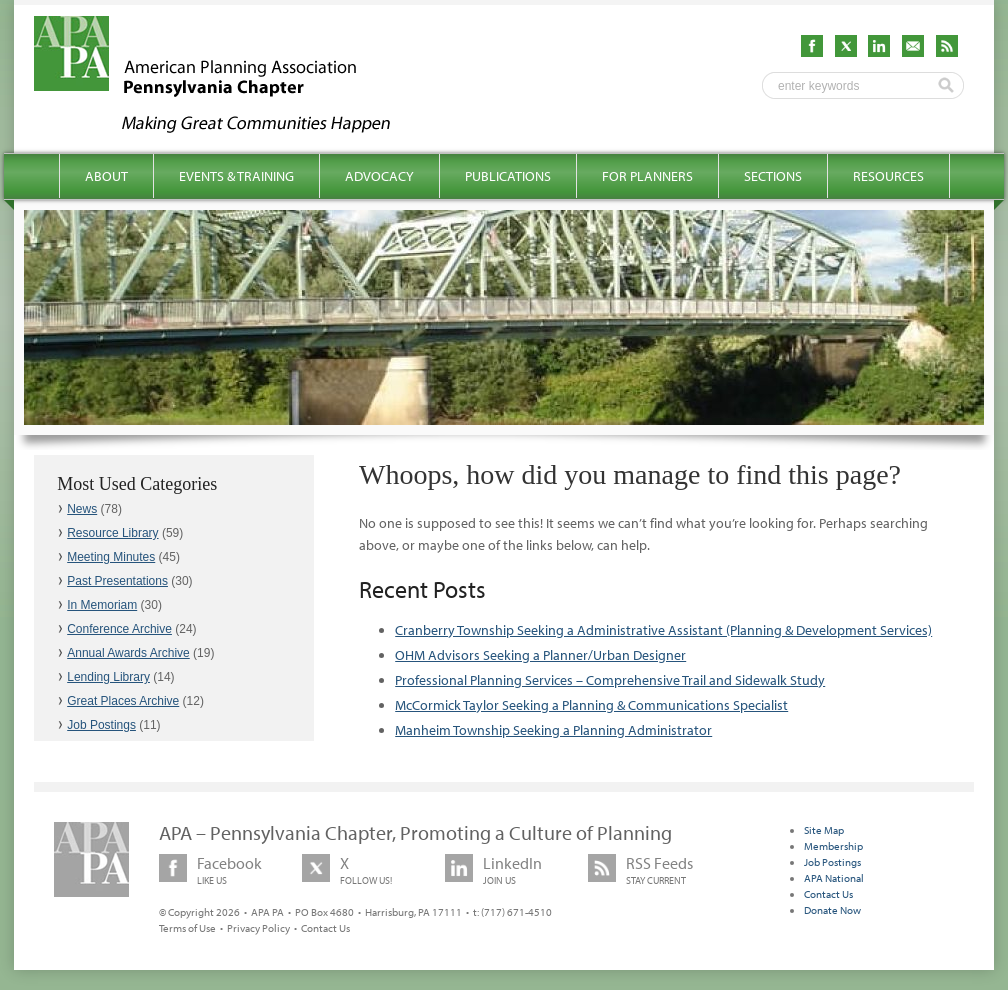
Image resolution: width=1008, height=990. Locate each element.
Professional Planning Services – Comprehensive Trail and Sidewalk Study (610, 680)
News (82, 509)
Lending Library (108, 677)
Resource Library (112, 533)
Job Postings (101, 725)
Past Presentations (117, 581)
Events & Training (236, 176)
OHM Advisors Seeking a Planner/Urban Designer (540, 655)
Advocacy (379, 176)
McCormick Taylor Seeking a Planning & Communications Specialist (591, 705)
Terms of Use (187, 928)
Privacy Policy (258, 928)
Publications (508, 176)
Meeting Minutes (111, 557)
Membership (833, 846)
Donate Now (832, 910)
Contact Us (325, 928)
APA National (834, 878)
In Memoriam (102, 605)
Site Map (824, 830)
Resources (888, 176)
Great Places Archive (123, 701)
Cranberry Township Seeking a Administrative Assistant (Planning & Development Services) (663, 630)
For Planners (647, 176)
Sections (773, 176)
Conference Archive (119, 629)
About (106, 176)
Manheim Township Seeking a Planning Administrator (553, 730)
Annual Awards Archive (128, 653)
